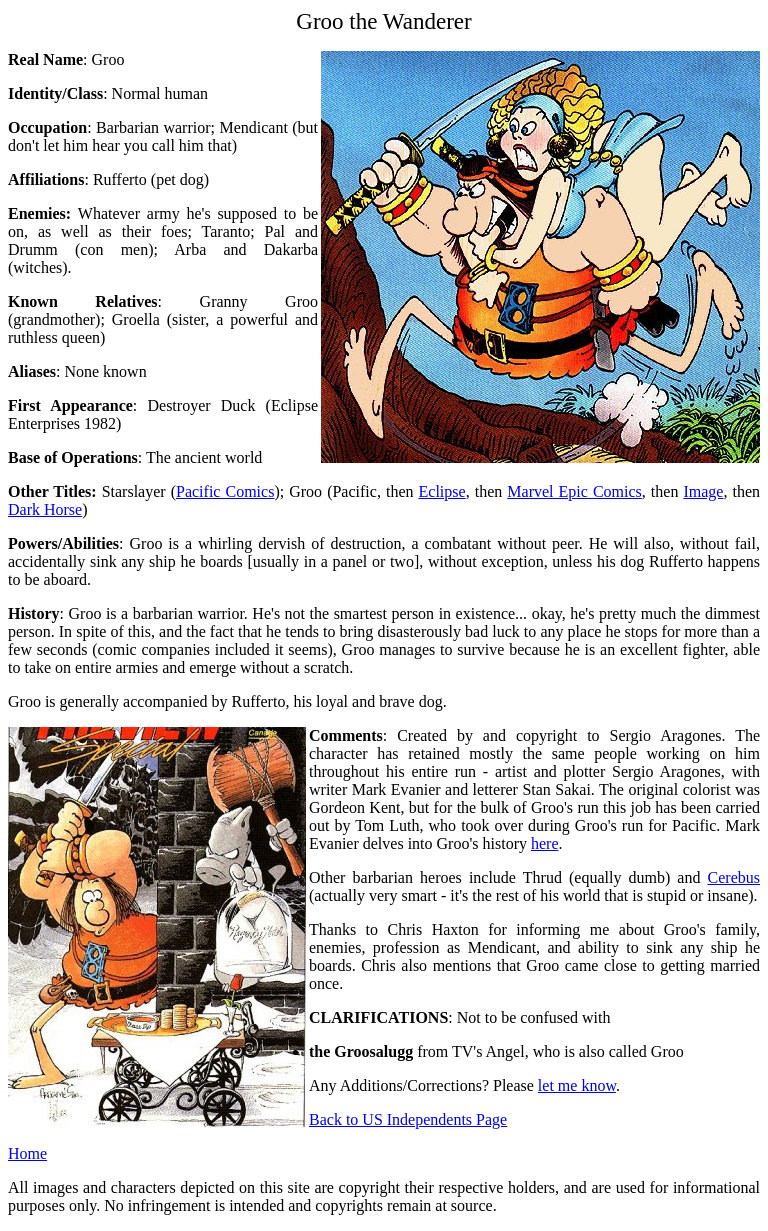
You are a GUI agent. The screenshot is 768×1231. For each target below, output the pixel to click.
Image (703, 491)
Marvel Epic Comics (574, 491)
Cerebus (734, 877)
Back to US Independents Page (408, 1119)
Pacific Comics (225, 491)
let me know (577, 1085)
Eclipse (442, 491)
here (545, 843)
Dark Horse (45, 509)
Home (27, 1153)
